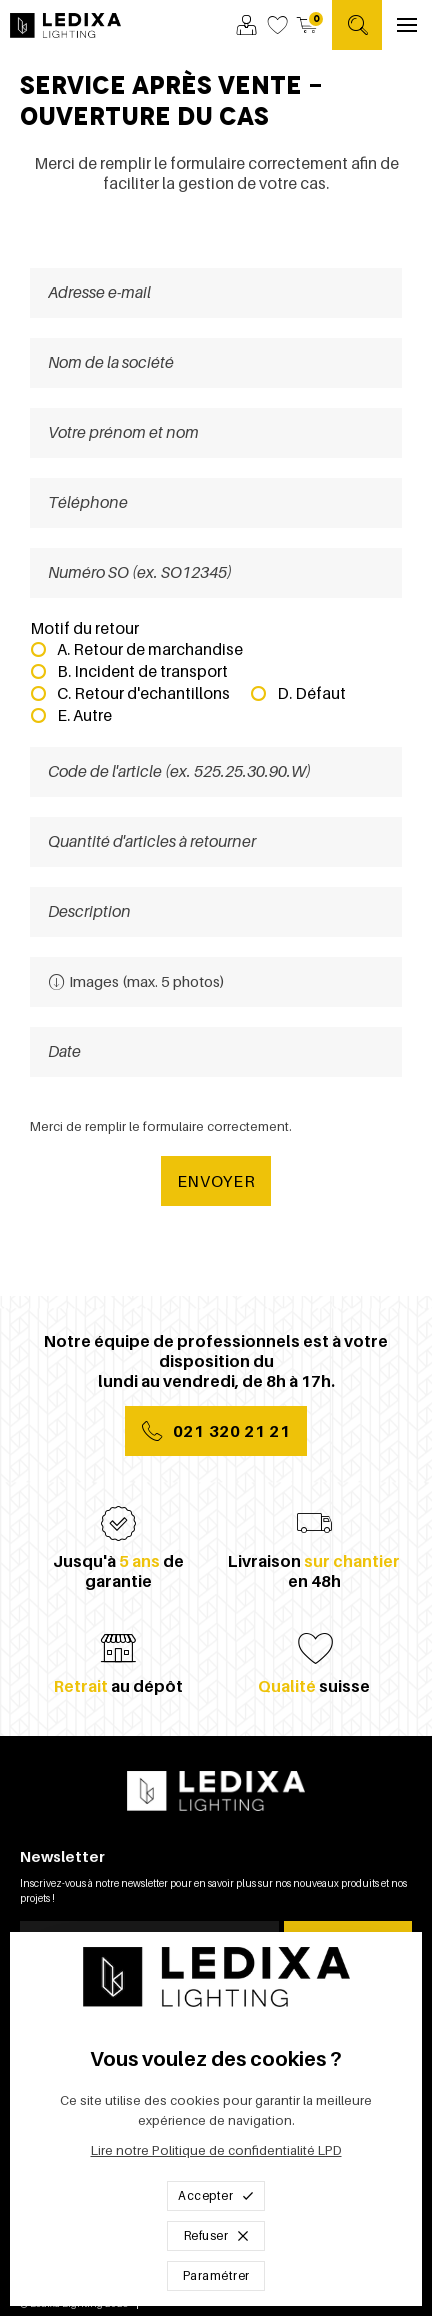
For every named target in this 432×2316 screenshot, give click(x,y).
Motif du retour (84, 628)
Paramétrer (216, 2275)
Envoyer (216, 1181)
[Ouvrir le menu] (407, 25)
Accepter (216, 2195)
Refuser (216, 2235)
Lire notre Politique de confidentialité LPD (216, 2150)
